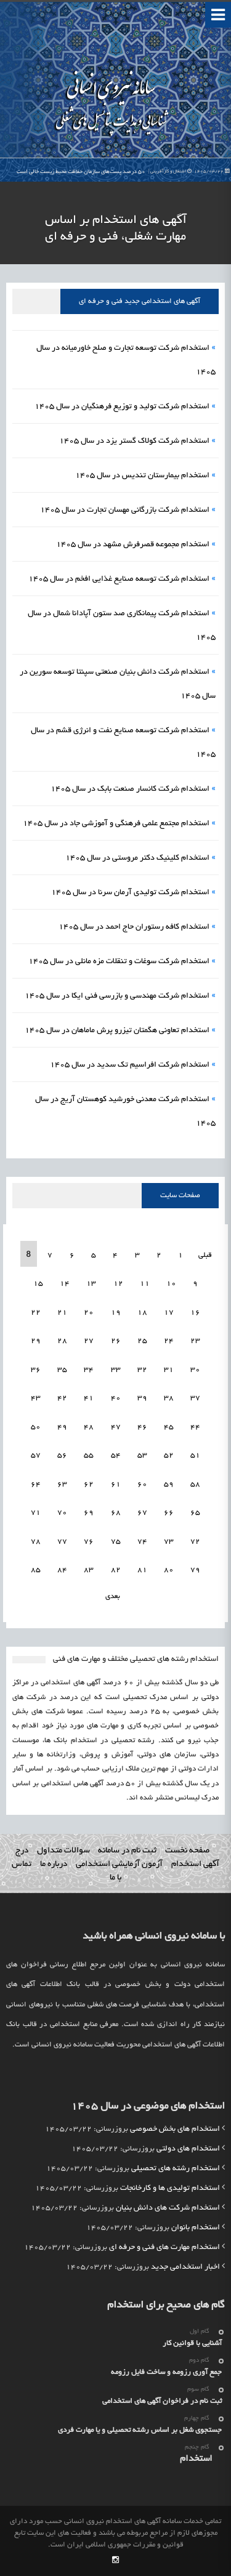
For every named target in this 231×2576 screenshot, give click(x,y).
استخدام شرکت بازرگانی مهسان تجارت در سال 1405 (124, 510)
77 (62, 1542)
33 (116, 1370)
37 (195, 1398)
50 (36, 1427)
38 (169, 1398)
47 (116, 1427)
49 (62, 1427)
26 (116, 1341)
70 (62, 1513)
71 (36, 1513)
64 (36, 1484)
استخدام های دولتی (188, 2149)
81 (142, 1570)
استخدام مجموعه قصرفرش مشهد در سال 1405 (132, 545)
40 (116, 1398)
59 (169, 1484)
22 (36, 1313)
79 (195, 1570)
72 (195, 1542)
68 (116, 1513)
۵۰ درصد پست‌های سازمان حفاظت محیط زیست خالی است (123, 172)
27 (89, 1341)
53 (142, 1456)
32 (142, 1370)
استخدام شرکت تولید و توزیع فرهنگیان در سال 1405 (121, 407)
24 (169, 1341)
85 (36, 1570)
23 (195, 1341)
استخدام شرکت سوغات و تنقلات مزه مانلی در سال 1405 (118, 962)
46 (142, 1427)
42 (62, 1398)
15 (38, 1284)
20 (89, 1313)
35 (62, 1370)
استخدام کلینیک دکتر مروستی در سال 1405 (137, 858)
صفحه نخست (187, 1850)
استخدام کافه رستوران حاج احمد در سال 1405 (134, 927)
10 (171, 1284)
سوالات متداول (63, 1850)
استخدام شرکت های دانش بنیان (168, 2208)
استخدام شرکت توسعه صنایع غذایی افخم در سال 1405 (118, 579)
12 (118, 1284)
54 (116, 1456)
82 (116, 1570)
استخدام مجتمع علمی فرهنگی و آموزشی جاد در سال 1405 (116, 824)
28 (62, 1341)
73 (169, 1542)
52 (169, 1456)
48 (89, 1427)
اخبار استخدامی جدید (185, 2267)
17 (169, 1313)
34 (89, 1370)
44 (195, 1427)
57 (36, 1456)
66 (169, 1513)
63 (62, 1484)
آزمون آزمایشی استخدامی (119, 1864)
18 (142, 1313)
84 (62, 1570)
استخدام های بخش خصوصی (175, 2129)
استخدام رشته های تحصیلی (175, 2169)
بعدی (112, 1597)
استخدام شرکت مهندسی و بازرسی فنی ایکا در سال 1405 (117, 996)
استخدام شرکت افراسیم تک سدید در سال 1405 (129, 1065)
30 (195, 1370)
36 (36, 1370)
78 (36, 1542)
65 (195, 1513)
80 (169, 1570)
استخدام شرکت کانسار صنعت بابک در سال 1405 (130, 789)
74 (142, 1542)
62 (89, 1484)
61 (116, 1484)
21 (62, 1313)
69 (89, 1513)
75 (116, 1542)
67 (142, 1513)
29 (36, 1341)
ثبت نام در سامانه (127, 1850)
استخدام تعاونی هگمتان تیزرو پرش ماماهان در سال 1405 (117, 1031)
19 (116, 1313)
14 (65, 1284)
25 (142, 1341)
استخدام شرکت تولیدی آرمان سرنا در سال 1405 (130, 893)
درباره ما (53, 1864)
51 (195, 1456)
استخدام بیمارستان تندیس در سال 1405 (142, 476)
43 (36, 1398)
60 (142, 1484)
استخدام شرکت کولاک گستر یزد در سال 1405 (134, 441)
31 (169, 1370)
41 (89, 1398)
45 (169, 1427)
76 (89, 1542)
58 (195, 1484)
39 (142, 1398)
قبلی (204, 1255)
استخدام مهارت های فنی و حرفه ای (164, 2247)
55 (89, 1456)
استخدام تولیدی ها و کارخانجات (170, 2188)
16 (195, 1313)
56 (62, 1456)
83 (89, 1570)
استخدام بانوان (195, 2228)
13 (91, 1284)
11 (145, 1284)
